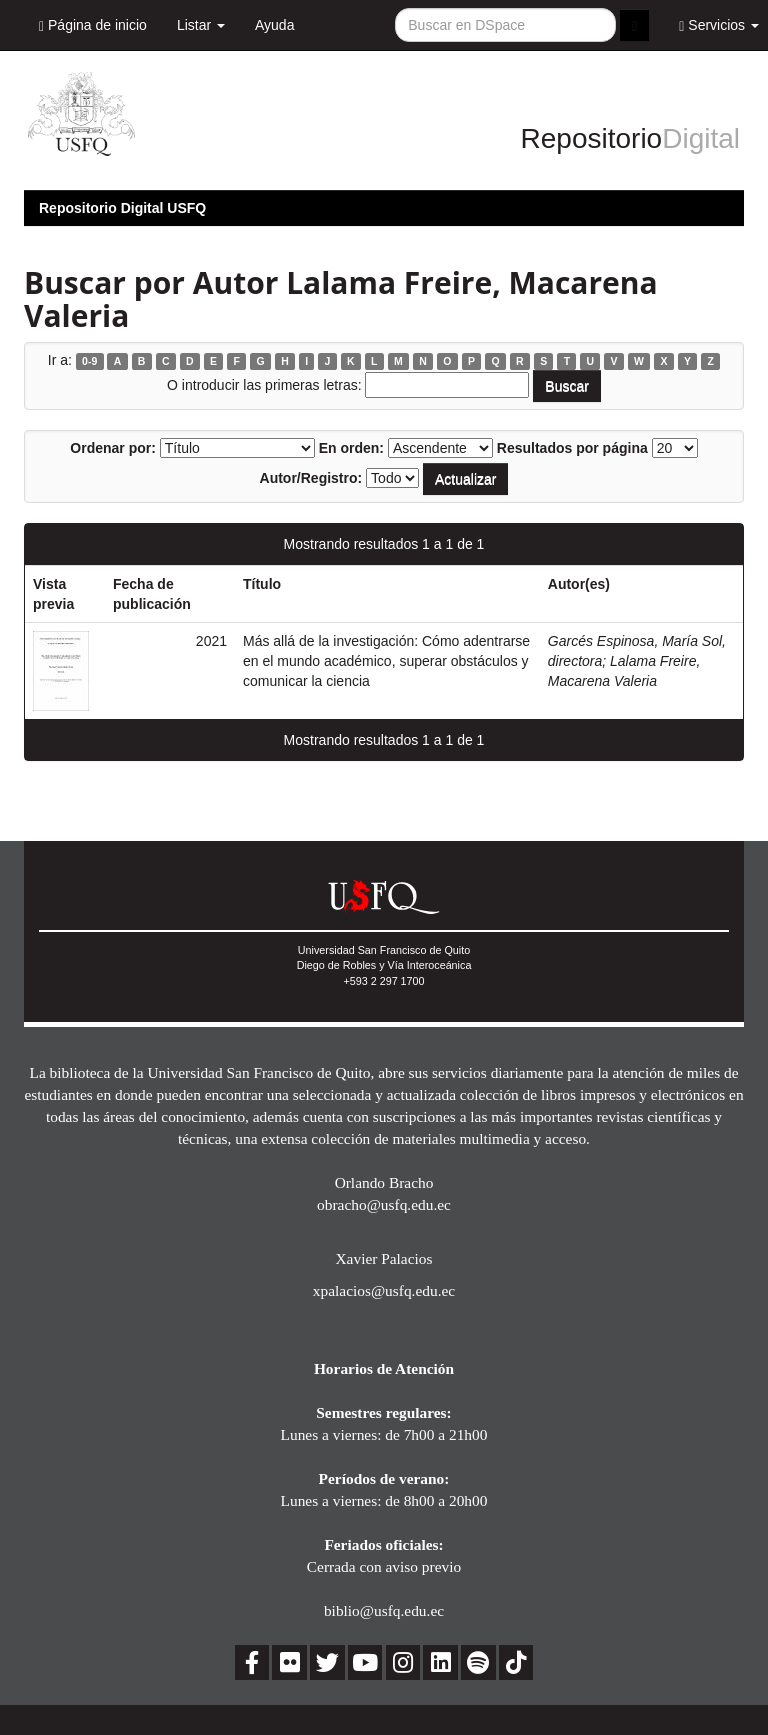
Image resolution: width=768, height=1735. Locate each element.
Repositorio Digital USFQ (122, 208)
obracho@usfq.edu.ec (384, 1204)
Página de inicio (93, 25)
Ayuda (274, 25)
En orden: (351, 448)
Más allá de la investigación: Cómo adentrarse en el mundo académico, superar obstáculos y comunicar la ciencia (386, 661)
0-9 (89, 361)
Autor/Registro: (311, 478)
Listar (201, 25)
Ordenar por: (113, 448)
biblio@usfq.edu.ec (384, 1610)
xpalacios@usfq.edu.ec (384, 1290)
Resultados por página (572, 448)
